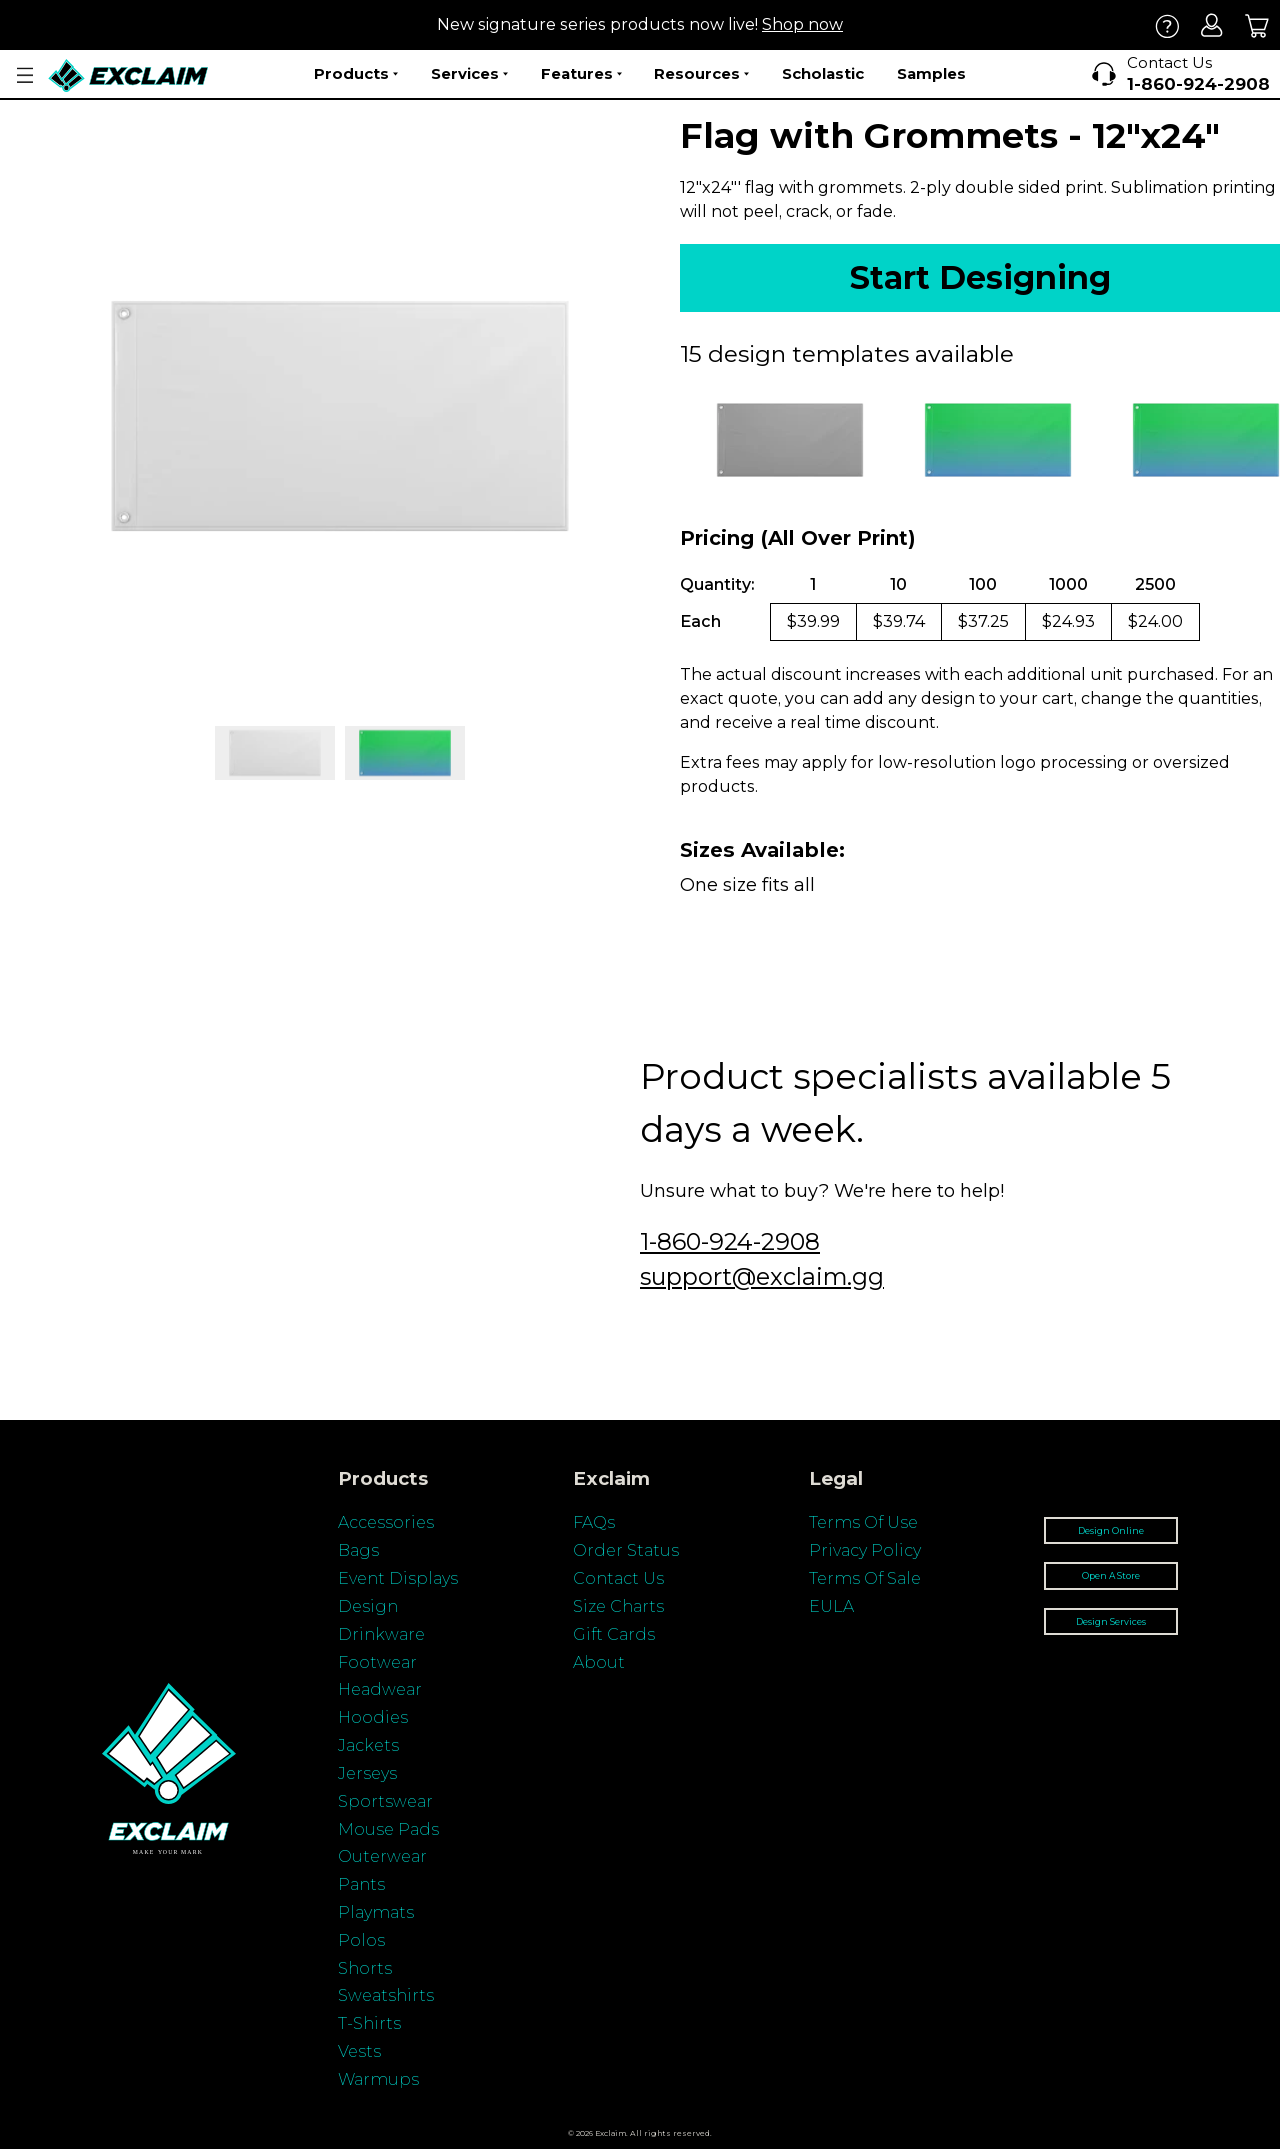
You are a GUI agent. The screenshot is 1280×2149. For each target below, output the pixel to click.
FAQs (594, 1522)
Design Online (1111, 1530)
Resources (701, 74)
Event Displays (398, 1578)
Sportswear (385, 1801)
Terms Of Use (863, 1522)
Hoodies (373, 1717)
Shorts (365, 1968)
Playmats (376, 1912)
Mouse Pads (388, 1829)
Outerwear (382, 1856)
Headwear (380, 1689)
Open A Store (1111, 1575)
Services (469, 74)
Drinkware (381, 1634)
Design (368, 1606)
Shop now (802, 24)
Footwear (377, 1662)
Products (356, 74)
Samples (931, 73)
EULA (831, 1606)
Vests (359, 2051)
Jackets (368, 1745)
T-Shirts (369, 2023)
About (599, 1662)
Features (581, 74)
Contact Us (618, 1578)
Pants (361, 1884)
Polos (361, 1940)
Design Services (1111, 1621)
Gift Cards (614, 1634)
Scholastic (823, 73)
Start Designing (980, 277)
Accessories (386, 1522)
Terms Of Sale (865, 1578)
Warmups (378, 2079)
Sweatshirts (386, 1995)
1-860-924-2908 (730, 1241)
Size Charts (618, 1606)
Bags (358, 1550)
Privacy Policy (865, 1550)
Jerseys (367, 1773)
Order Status (626, 1550)
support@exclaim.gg (762, 1276)
